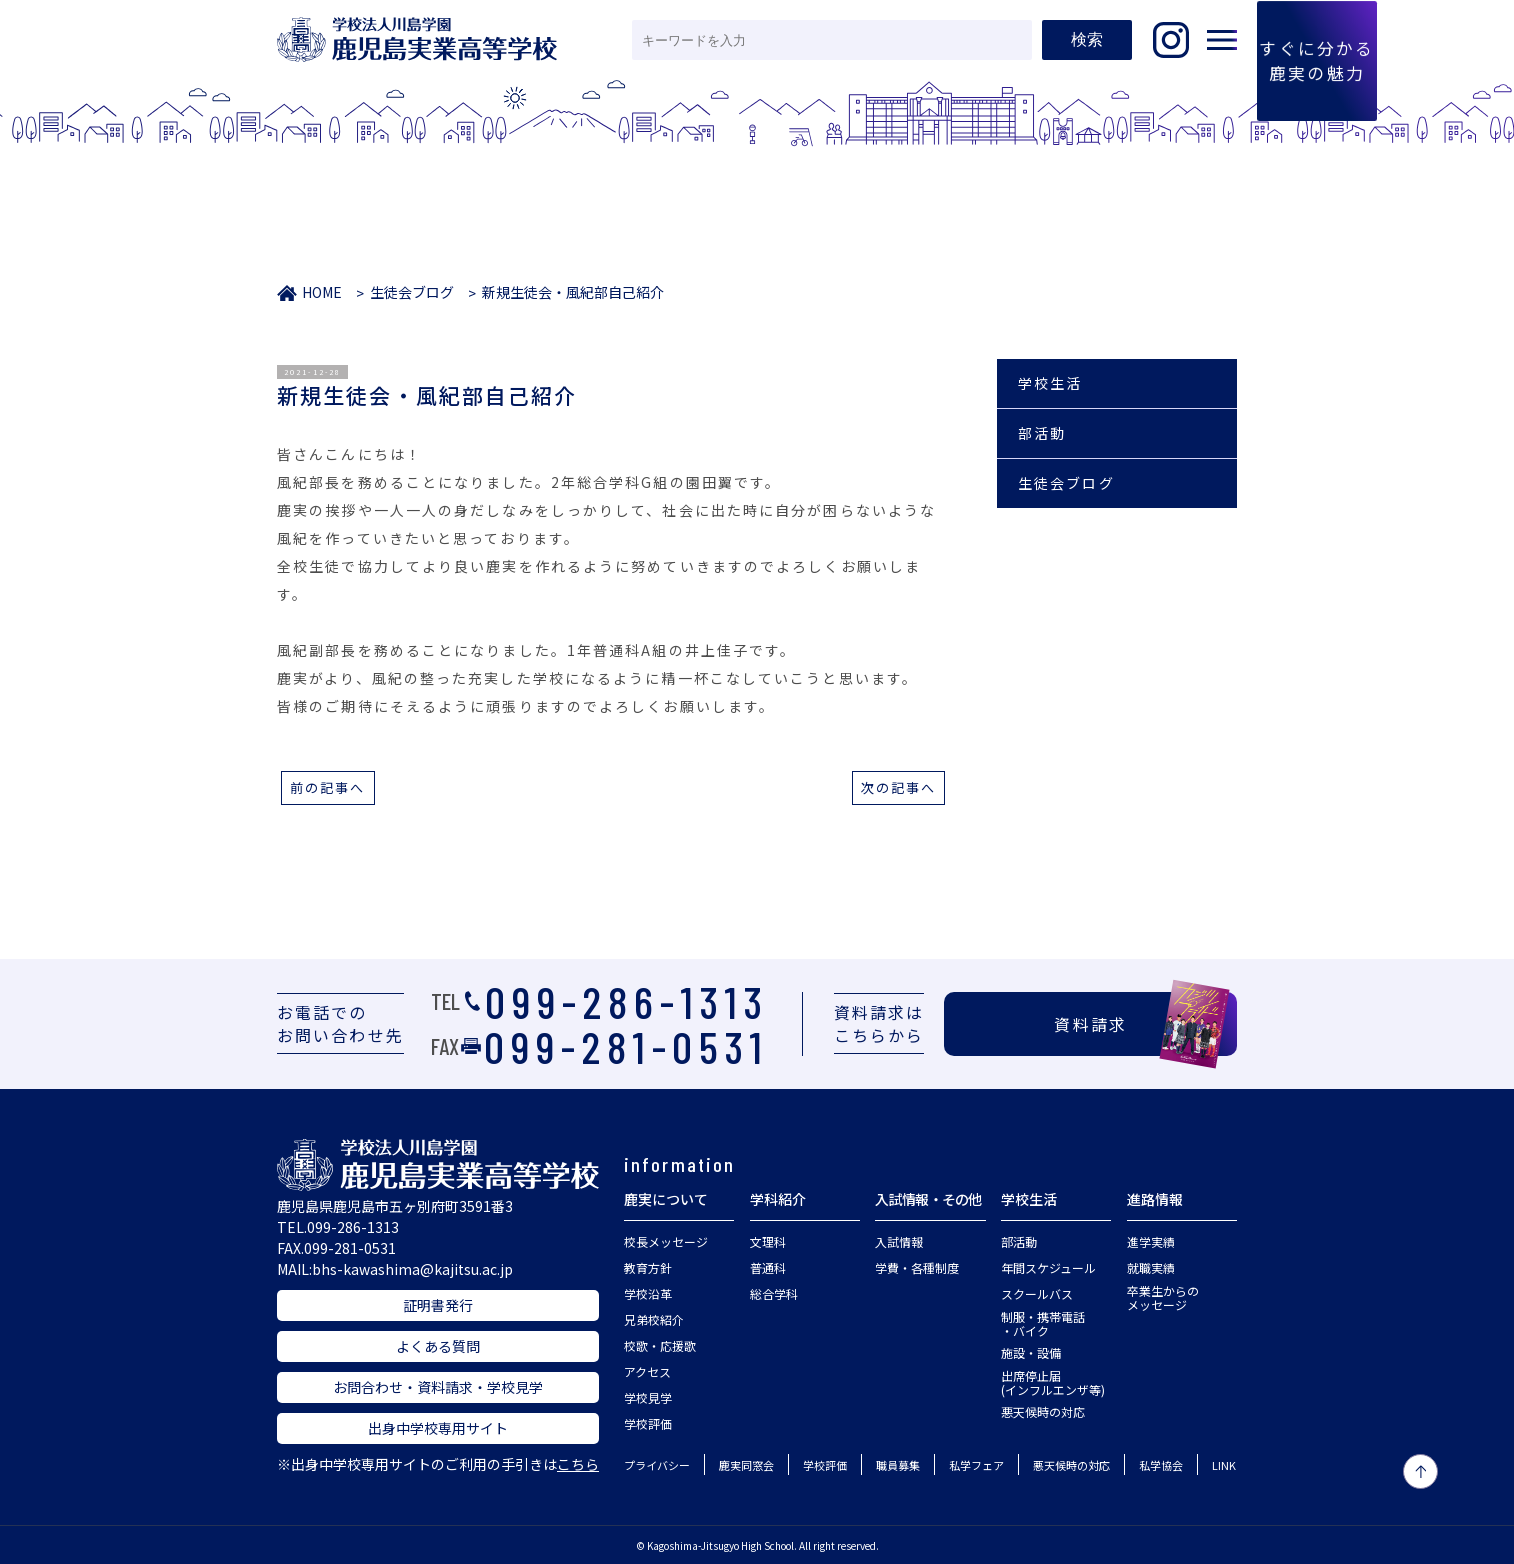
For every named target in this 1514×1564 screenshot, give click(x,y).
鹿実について (666, 1199)
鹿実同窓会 (746, 1465)
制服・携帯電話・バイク (1043, 1323)
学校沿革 (648, 1293)
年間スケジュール (1048, 1267)
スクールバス (1037, 1293)
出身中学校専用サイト (438, 1428)
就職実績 (1151, 1267)
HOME (322, 292)
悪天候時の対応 (1043, 1411)
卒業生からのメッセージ (1163, 1297)
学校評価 (648, 1423)
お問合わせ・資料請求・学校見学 (438, 1387)
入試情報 (899, 1241)
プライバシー (657, 1465)
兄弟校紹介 (654, 1319)
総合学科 (774, 1293)
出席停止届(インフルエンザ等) (1053, 1382)
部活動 (1042, 433)
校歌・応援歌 (660, 1345)
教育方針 (648, 1267)
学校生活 (1050, 383)
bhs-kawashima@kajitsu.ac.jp (412, 1269)
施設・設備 (1031, 1352)
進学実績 (1151, 1241)
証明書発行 (438, 1305)
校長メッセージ (666, 1241)
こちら (578, 1464)
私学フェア (976, 1465)
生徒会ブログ (412, 292)
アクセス (647, 1371)
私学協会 (1161, 1465)
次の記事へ (899, 787)
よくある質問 (438, 1346)
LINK (1224, 1465)
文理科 (768, 1241)
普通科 (768, 1267)
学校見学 (648, 1397)
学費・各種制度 (917, 1267)
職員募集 (898, 1465)
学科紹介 (778, 1199)
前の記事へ (328, 787)
